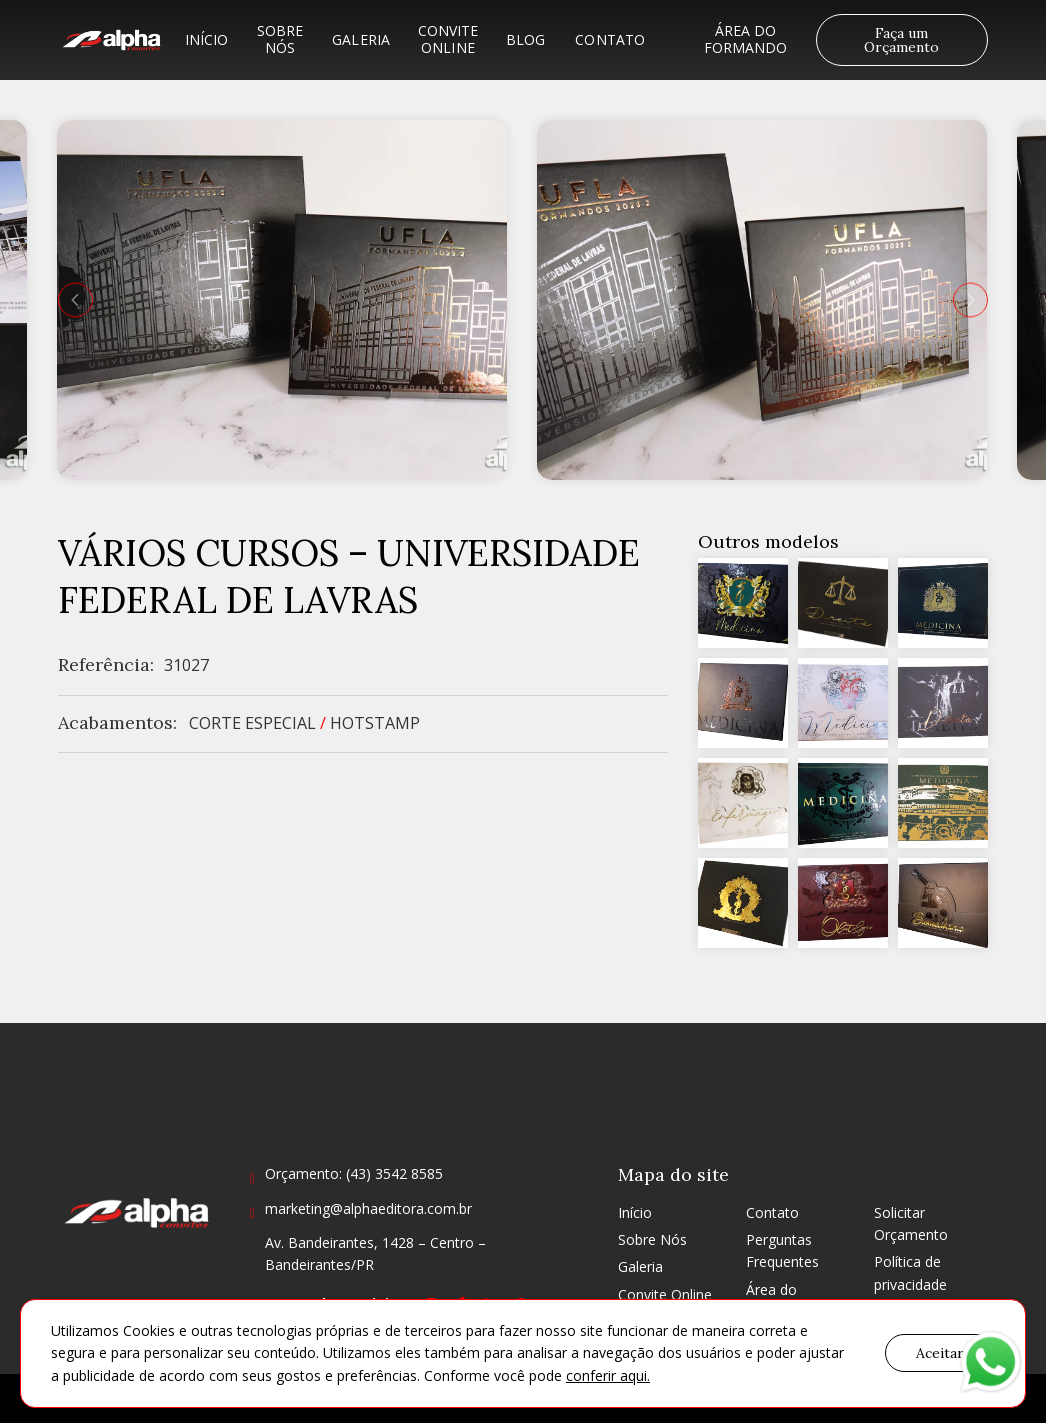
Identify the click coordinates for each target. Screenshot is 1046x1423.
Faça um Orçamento (901, 40)
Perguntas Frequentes (782, 1250)
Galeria (361, 39)
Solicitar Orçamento (911, 1223)
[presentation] (75, 299)
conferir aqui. (608, 1375)
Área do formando (746, 39)
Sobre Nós (280, 39)
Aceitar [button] (940, 1353)
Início (207, 39)
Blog (525, 39)
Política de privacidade (910, 1272)
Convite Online (448, 39)
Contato (610, 39)
